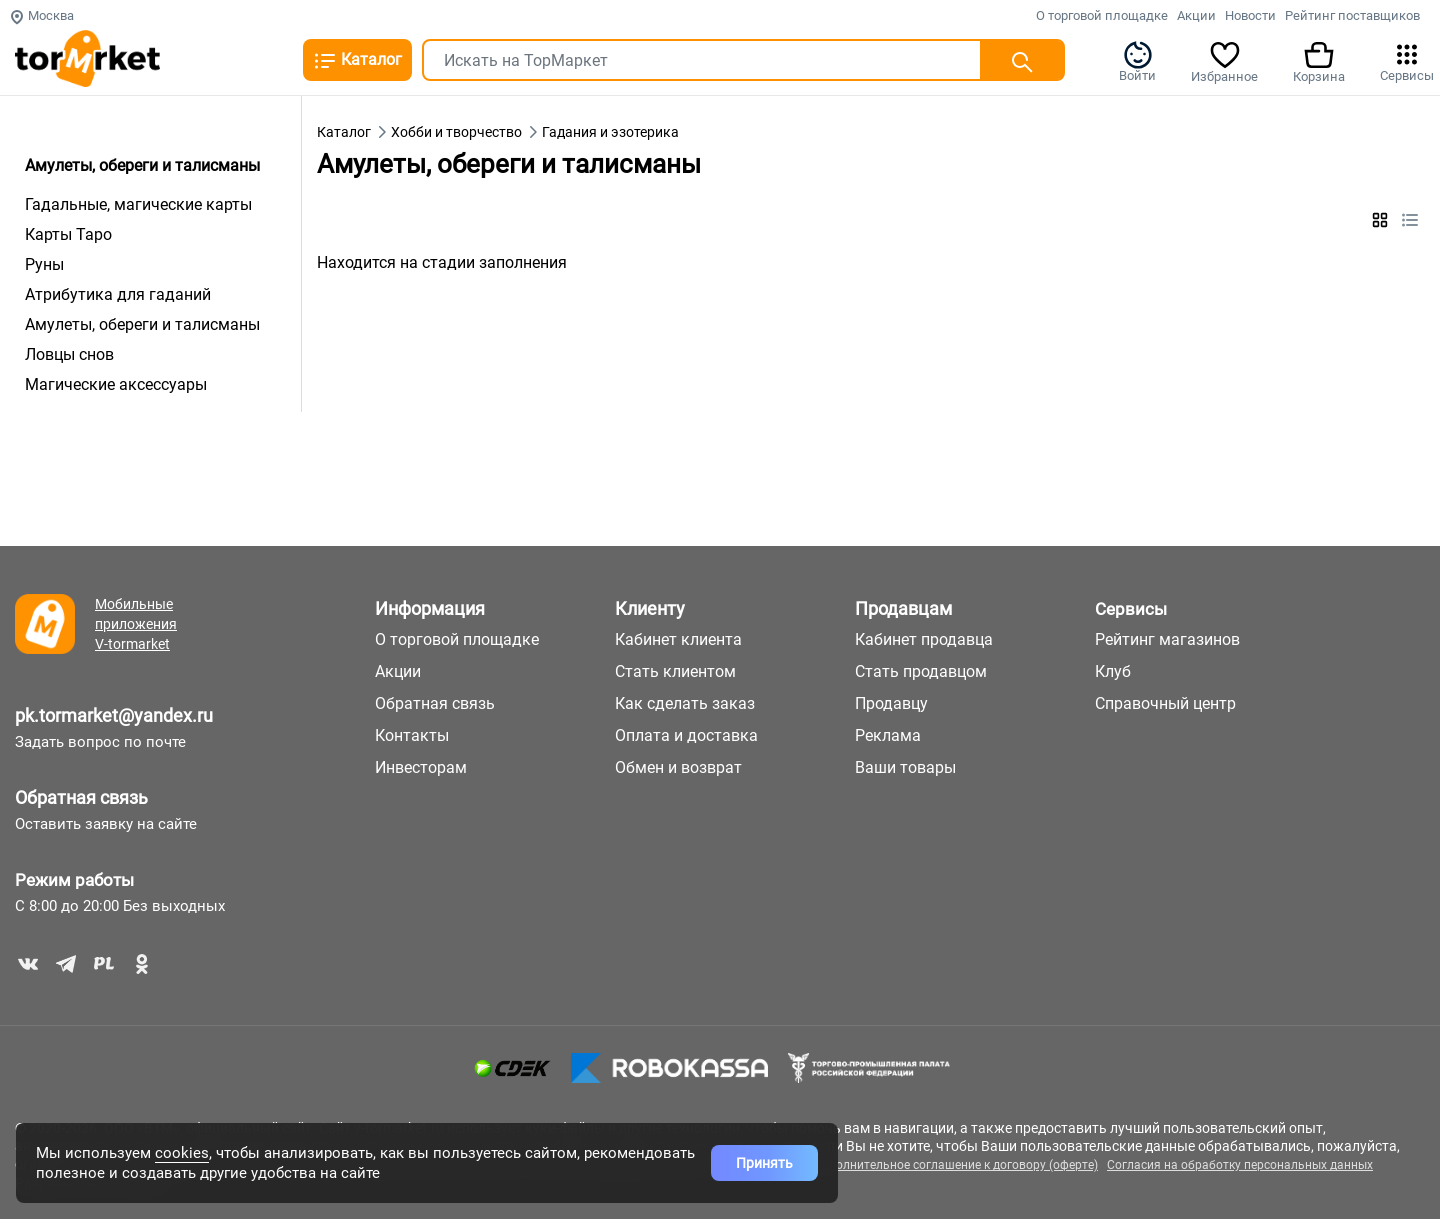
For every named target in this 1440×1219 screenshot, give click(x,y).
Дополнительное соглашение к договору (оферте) (955, 1165)
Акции (1196, 15)
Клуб (1113, 671)
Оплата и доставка (686, 735)
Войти (1137, 61)
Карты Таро (68, 234)
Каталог (357, 61)
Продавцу (891, 703)
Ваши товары (905, 767)
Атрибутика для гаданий (118, 294)
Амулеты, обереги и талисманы (142, 324)
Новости (1250, 15)
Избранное (1224, 61)
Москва (41, 15)
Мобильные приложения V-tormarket (136, 624)
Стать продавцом (921, 671)
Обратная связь (81, 797)
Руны (44, 264)
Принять (764, 1163)
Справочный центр (1165, 703)
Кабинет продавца (924, 639)
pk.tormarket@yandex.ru (114, 715)
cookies (182, 1153)
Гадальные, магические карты (138, 204)
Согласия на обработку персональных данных (1240, 1165)
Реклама (888, 735)
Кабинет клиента (678, 639)
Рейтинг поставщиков (1352, 15)
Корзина (1319, 61)
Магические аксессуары (116, 384)
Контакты (412, 735)
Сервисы (1407, 61)
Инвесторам (421, 767)
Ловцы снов (69, 354)
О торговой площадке (1102, 15)
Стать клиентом (675, 671)
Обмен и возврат (678, 767)
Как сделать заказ (685, 703)
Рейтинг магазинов (1167, 639)
